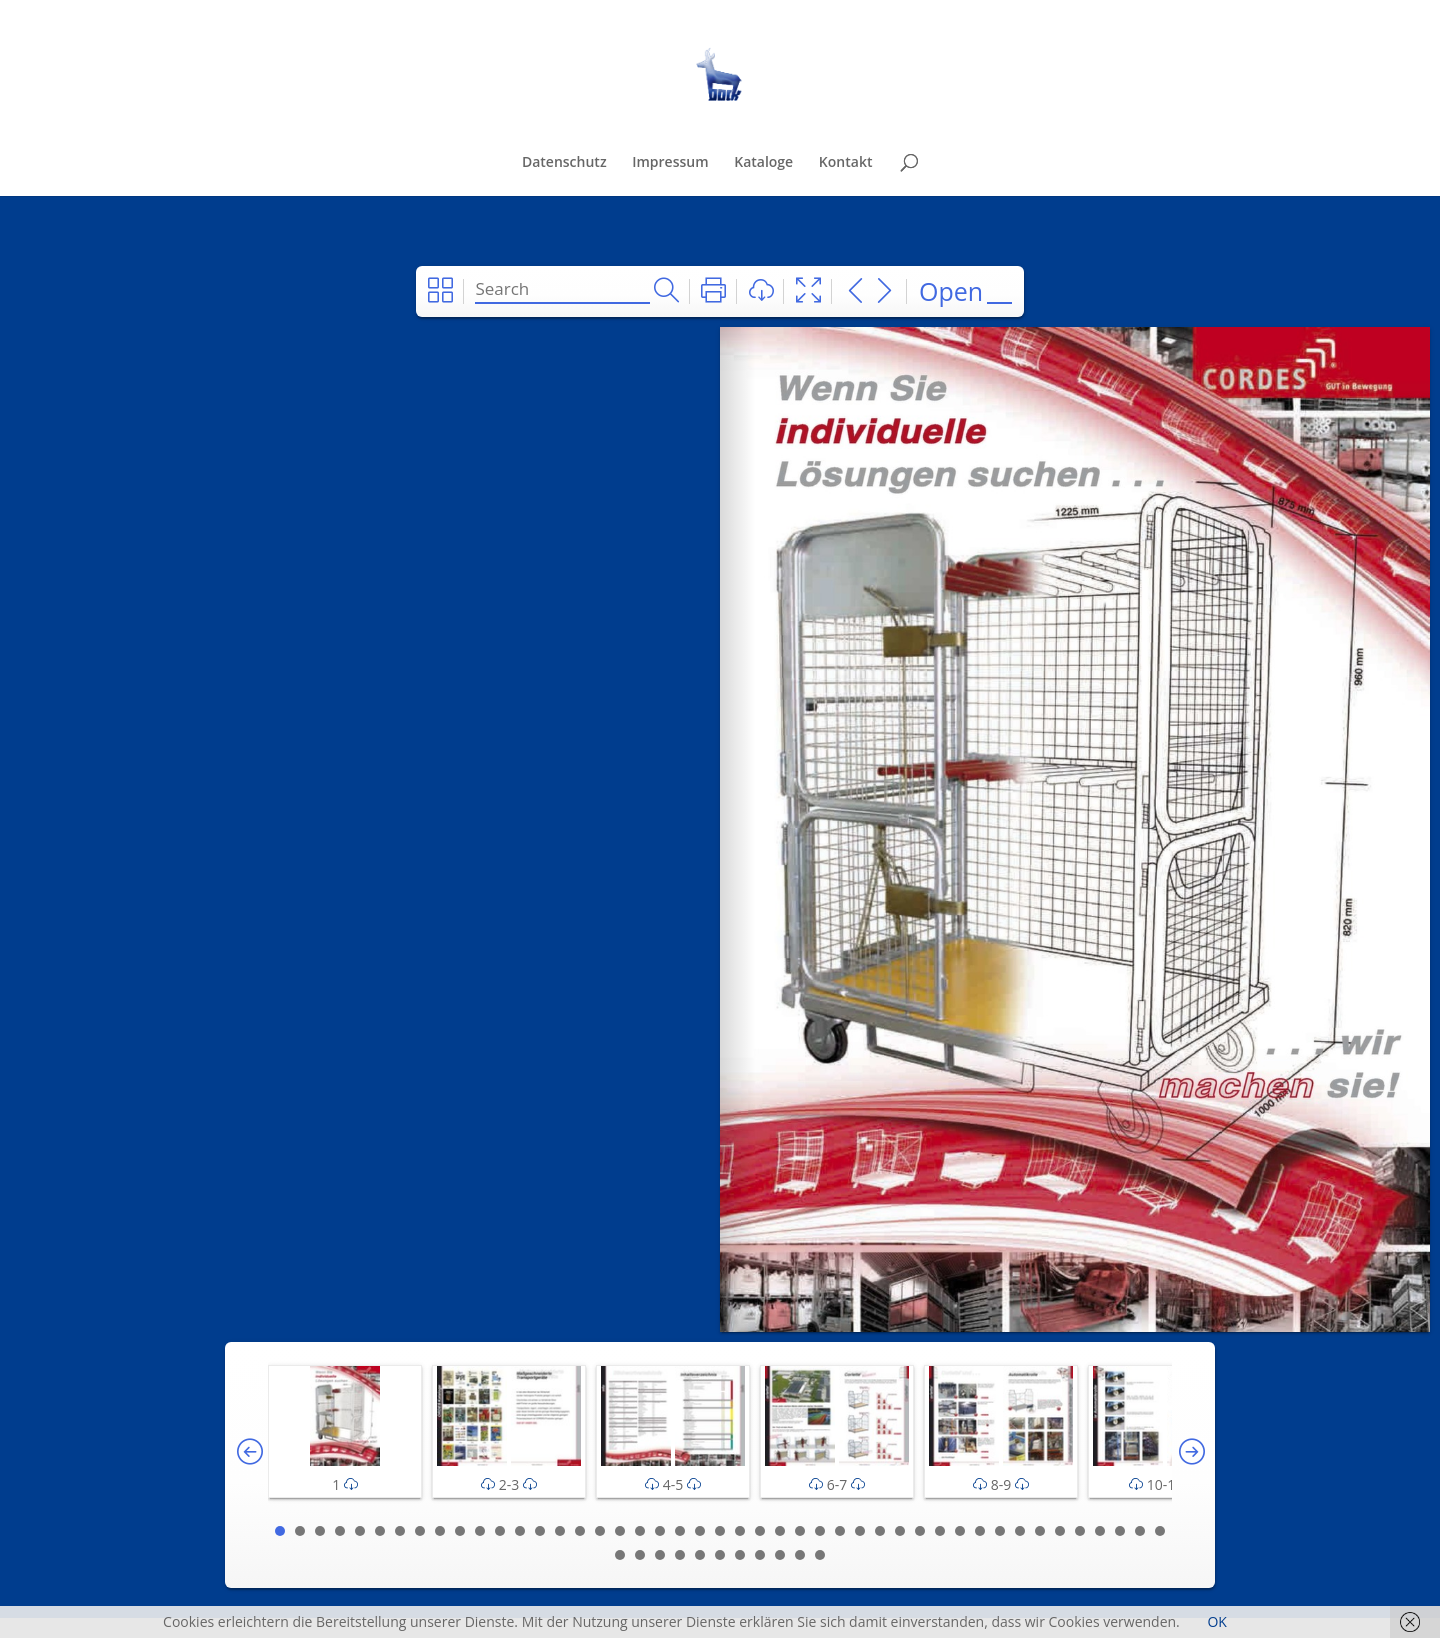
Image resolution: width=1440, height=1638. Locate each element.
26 (780, 1531)
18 (620, 1531)
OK (1216, 1621)
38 (1020, 1531)
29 (840, 1531)
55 (800, 1555)
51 (720, 1555)
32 (900, 1531)
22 (700, 1531)
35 (960, 1531)
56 (820, 1555)
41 (1080, 1531)
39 (1040, 1531)
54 (780, 1555)
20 (660, 1531)
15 (560, 1531)
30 (860, 1531)
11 (480, 1531)
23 (720, 1531)
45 (1160, 1531)
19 (640, 1531)
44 (1140, 1531)
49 (680, 1555)
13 (520, 1531)
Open (951, 291)
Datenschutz (564, 163)
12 (500, 1531)
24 (740, 1531)
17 (600, 1531)
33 (920, 1531)
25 (760, 1531)
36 (980, 1531)
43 (1120, 1531)
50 (700, 1555)
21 (680, 1531)
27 (800, 1531)
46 (620, 1555)
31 (880, 1531)
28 (820, 1531)
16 (580, 1531)
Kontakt (846, 163)
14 (540, 1531)
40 (1060, 1531)
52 (740, 1555)
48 (660, 1555)
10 (460, 1531)
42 (1100, 1531)
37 (1000, 1531)
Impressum (670, 163)
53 (760, 1555)
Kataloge (763, 163)
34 (940, 1531)
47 (640, 1555)
